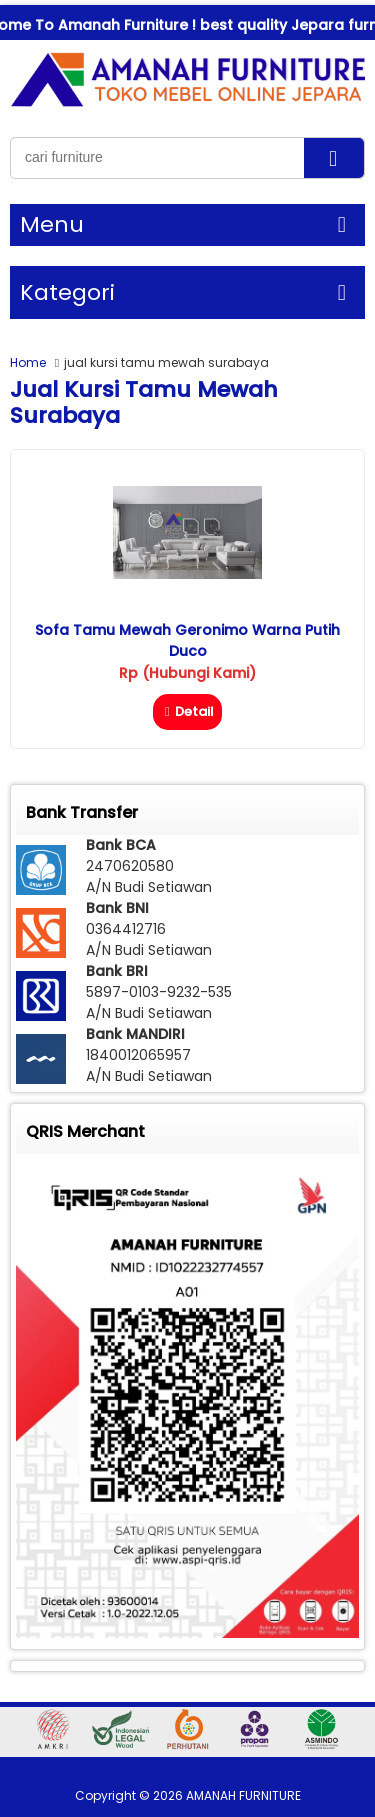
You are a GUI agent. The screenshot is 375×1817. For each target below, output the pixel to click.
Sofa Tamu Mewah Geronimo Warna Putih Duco (187, 640)
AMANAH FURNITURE (243, 1795)
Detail (187, 711)
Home (28, 362)
